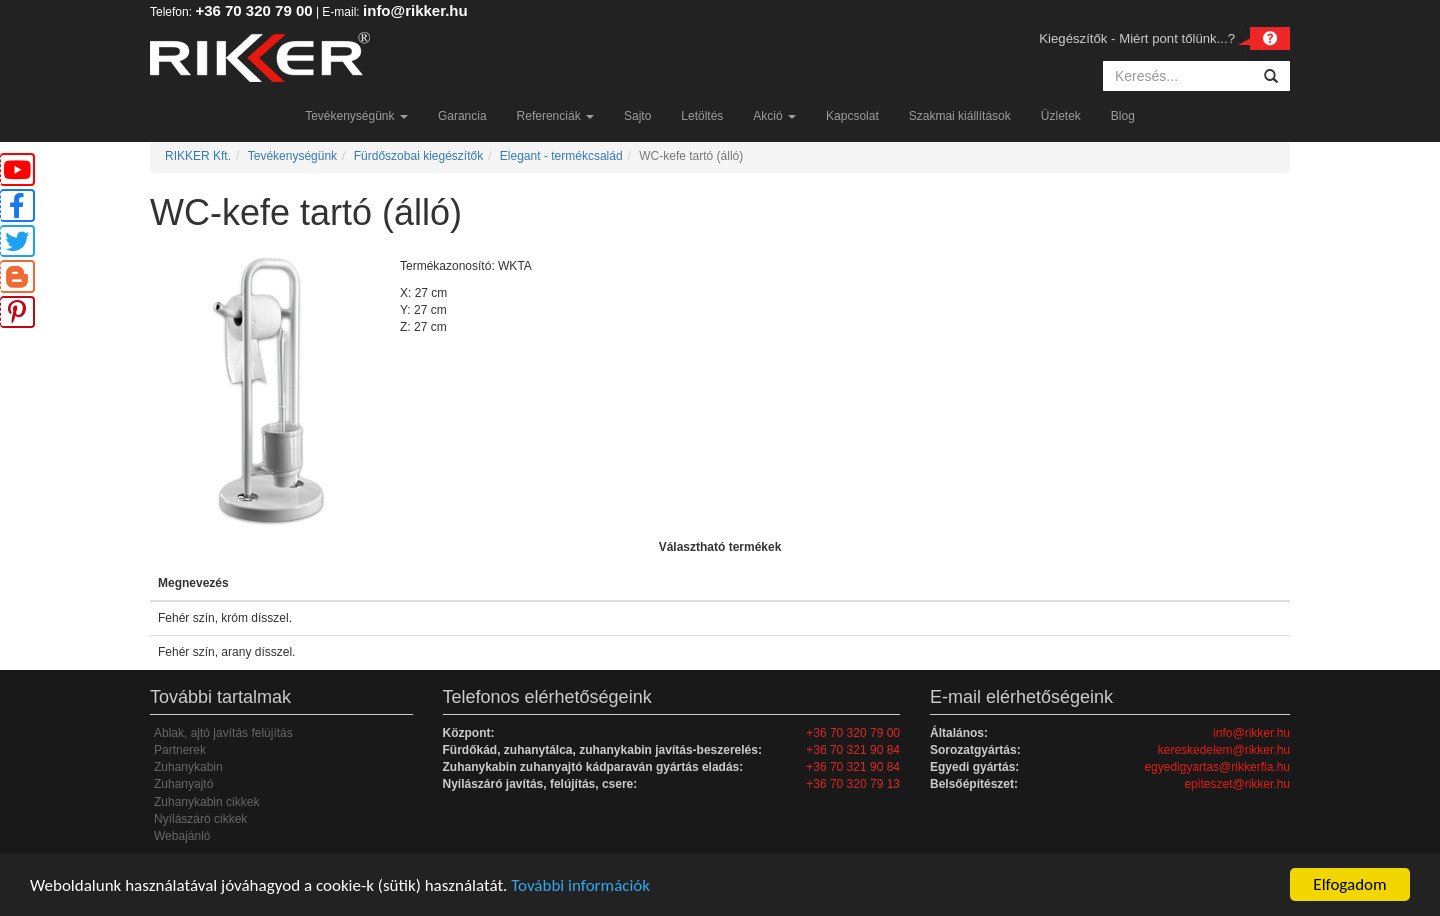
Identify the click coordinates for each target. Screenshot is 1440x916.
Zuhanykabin (188, 767)
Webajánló (182, 836)
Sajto (637, 116)
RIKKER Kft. (198, 156)
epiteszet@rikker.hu (1237, 784)
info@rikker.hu (415, 10)
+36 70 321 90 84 (853, 750)
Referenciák (555, 116)
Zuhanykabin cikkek (206, 802)
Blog (1123, 116)
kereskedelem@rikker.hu (1224, 750)
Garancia (462, 116)
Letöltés (702, 116)
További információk (580, 885)
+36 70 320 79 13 (853, 784)
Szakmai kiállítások (960, 116)
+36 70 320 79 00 (253, 10)
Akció (774, 116)
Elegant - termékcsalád (561, 156)
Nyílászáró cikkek (200, 819)
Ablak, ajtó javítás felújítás (223, 733)
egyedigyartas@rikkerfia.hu (1217, 767)
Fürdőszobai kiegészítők (418, 156)
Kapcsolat (852, 116)
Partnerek (180, 750)
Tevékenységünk (356, 116)
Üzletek (1061, 116)
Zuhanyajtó (183, 784)
